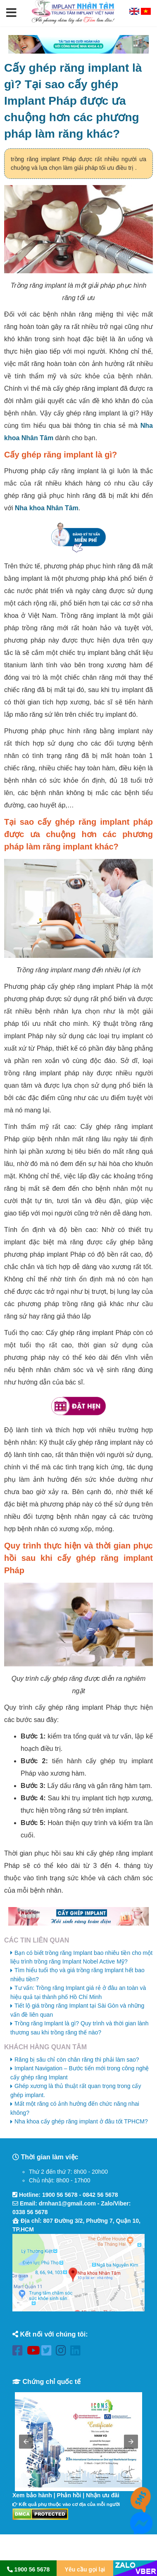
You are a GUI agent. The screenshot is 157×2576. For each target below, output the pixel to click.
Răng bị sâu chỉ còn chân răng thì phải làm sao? (76, 2059)
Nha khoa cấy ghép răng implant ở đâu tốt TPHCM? (81, 2121)
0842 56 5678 (100, 2194)
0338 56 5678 (30, 2212)
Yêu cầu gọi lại (85, 2569)
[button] (11, 13)
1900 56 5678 (60, 2194)
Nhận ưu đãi (102, 2495)
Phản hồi (69, 2495)
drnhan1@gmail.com (67, 2203)
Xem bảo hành (32, 2495)
